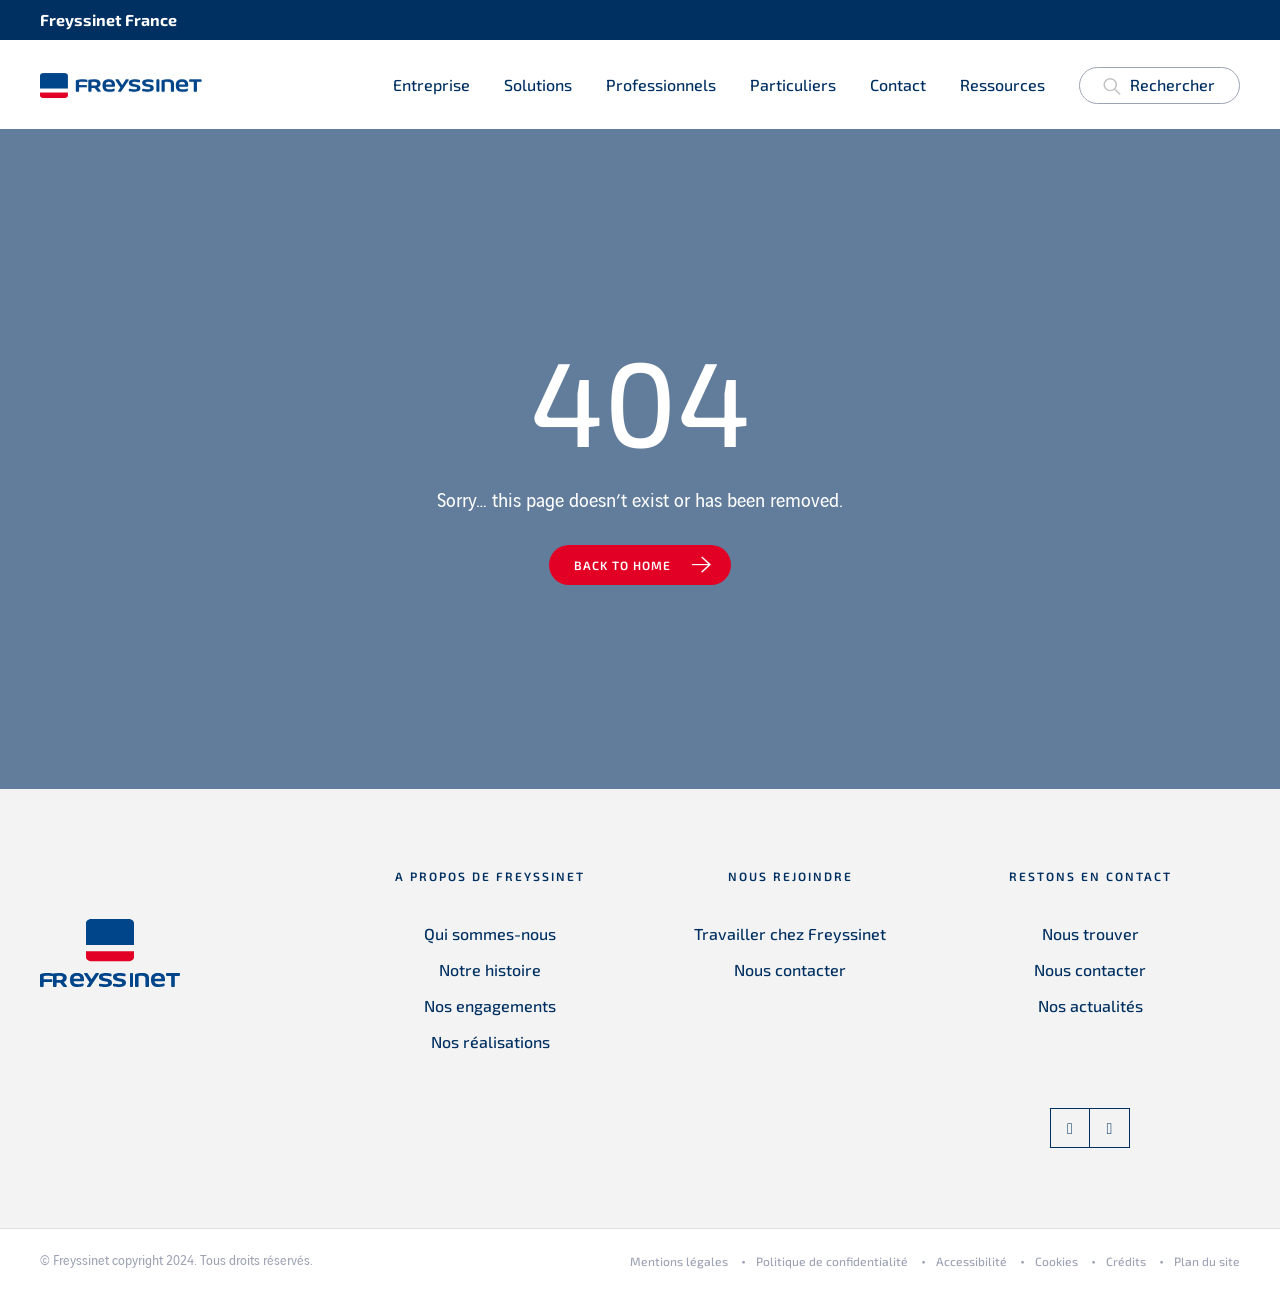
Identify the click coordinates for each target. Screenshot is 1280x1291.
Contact (898, 84)
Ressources (1002, 84)
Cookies (1056, 1262)
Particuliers (793, 84)
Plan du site (1207, 1262)
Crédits (1126, 1262)
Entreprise (431, 84)
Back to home (622, 567)
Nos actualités (1090, 1006)
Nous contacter (790, 970)
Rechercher (1159, 88)
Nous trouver (1090, 934)
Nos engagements (490, 1006)
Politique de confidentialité (832, 1262)
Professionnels (661, 84)
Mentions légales (679, 1262)
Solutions (538, 84)
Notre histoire (490, 970)
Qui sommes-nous (490, 934)
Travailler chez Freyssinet (790, 934)
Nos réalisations (490, 1042)
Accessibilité (971, 1262)
